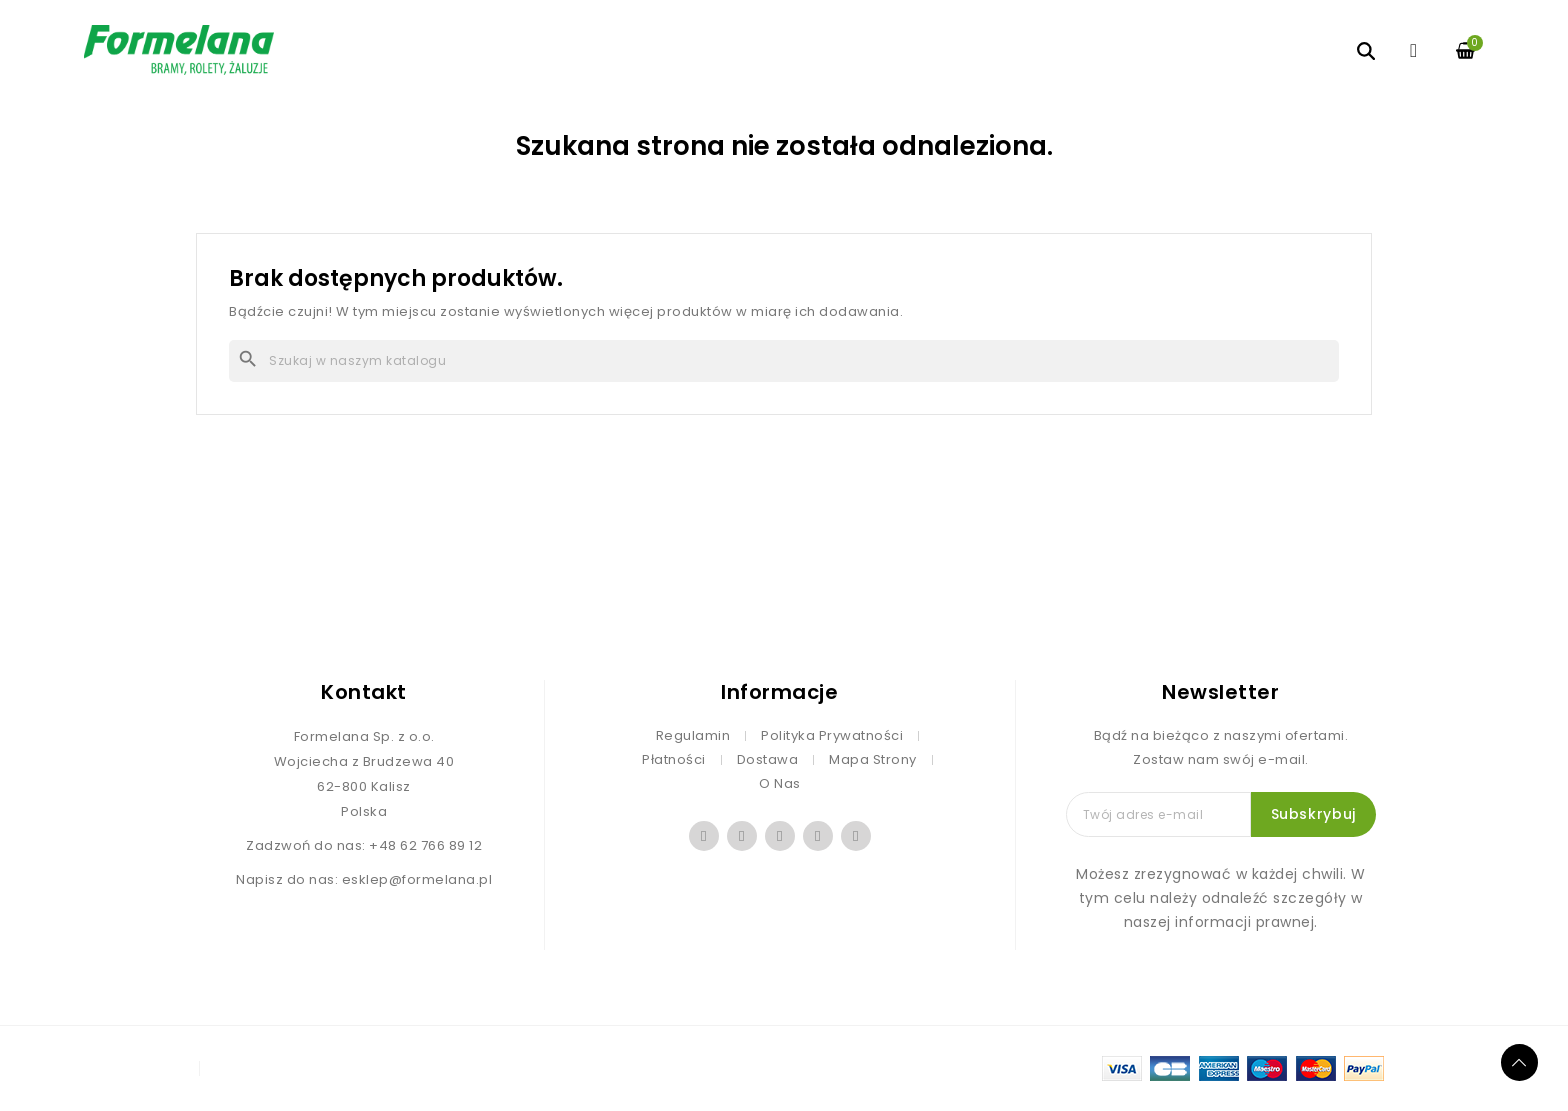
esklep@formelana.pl (417, 879)
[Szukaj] (784, 361)
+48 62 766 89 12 (425, 845)
